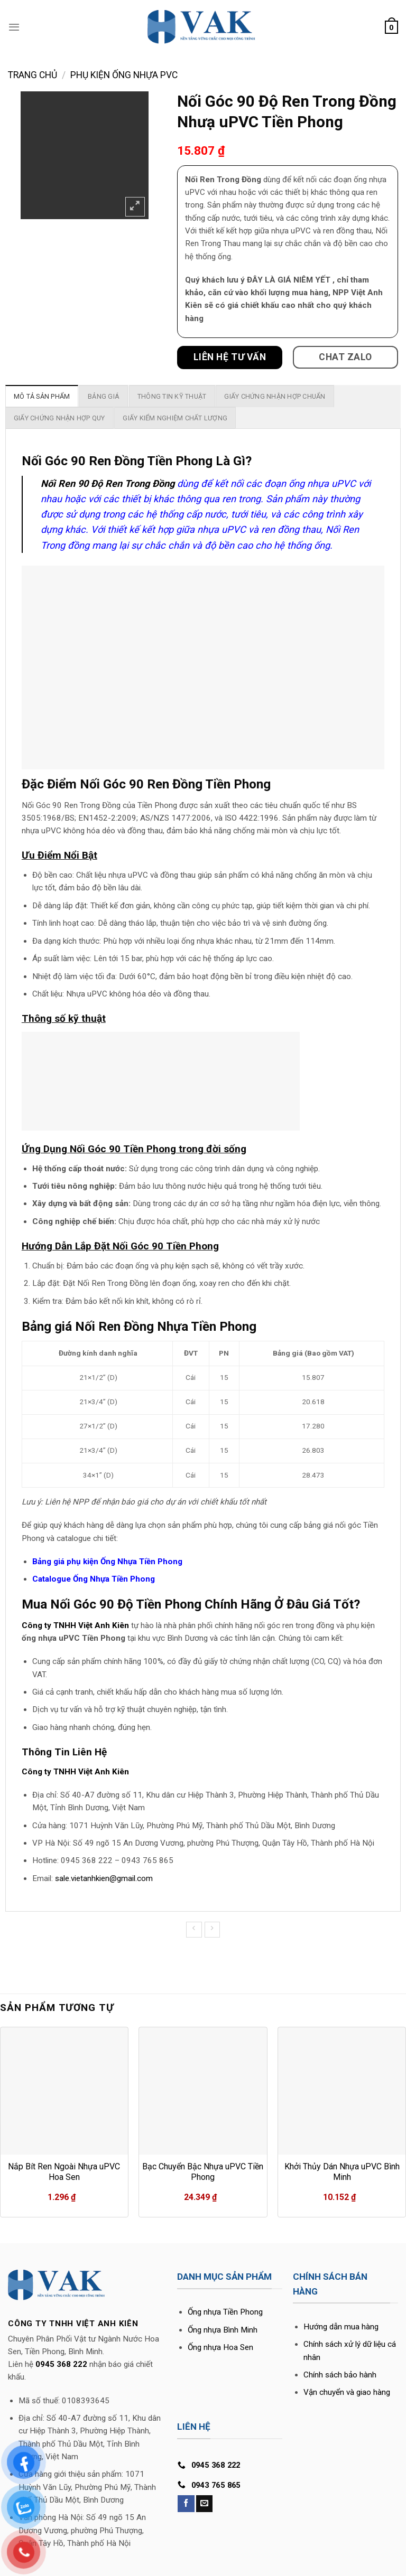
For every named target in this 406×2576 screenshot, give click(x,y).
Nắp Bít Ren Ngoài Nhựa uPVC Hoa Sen (64, 2172)
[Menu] (14, 27)
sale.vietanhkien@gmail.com (104, 1878)
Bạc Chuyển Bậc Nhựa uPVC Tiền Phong (202, 2172)
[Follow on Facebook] (186, 2503)
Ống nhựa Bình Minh (222, 2330)
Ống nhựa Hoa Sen (220, 2347)
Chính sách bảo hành (339, 2375)
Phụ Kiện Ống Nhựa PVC (124, 75)
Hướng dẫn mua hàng (341, 2326)
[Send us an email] (204, 2503)
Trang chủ (32, 75)
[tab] (42, 396)
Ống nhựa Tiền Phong (225, 2312)
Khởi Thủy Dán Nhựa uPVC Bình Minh (342, 2172)
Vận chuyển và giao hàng (346, 2392)
